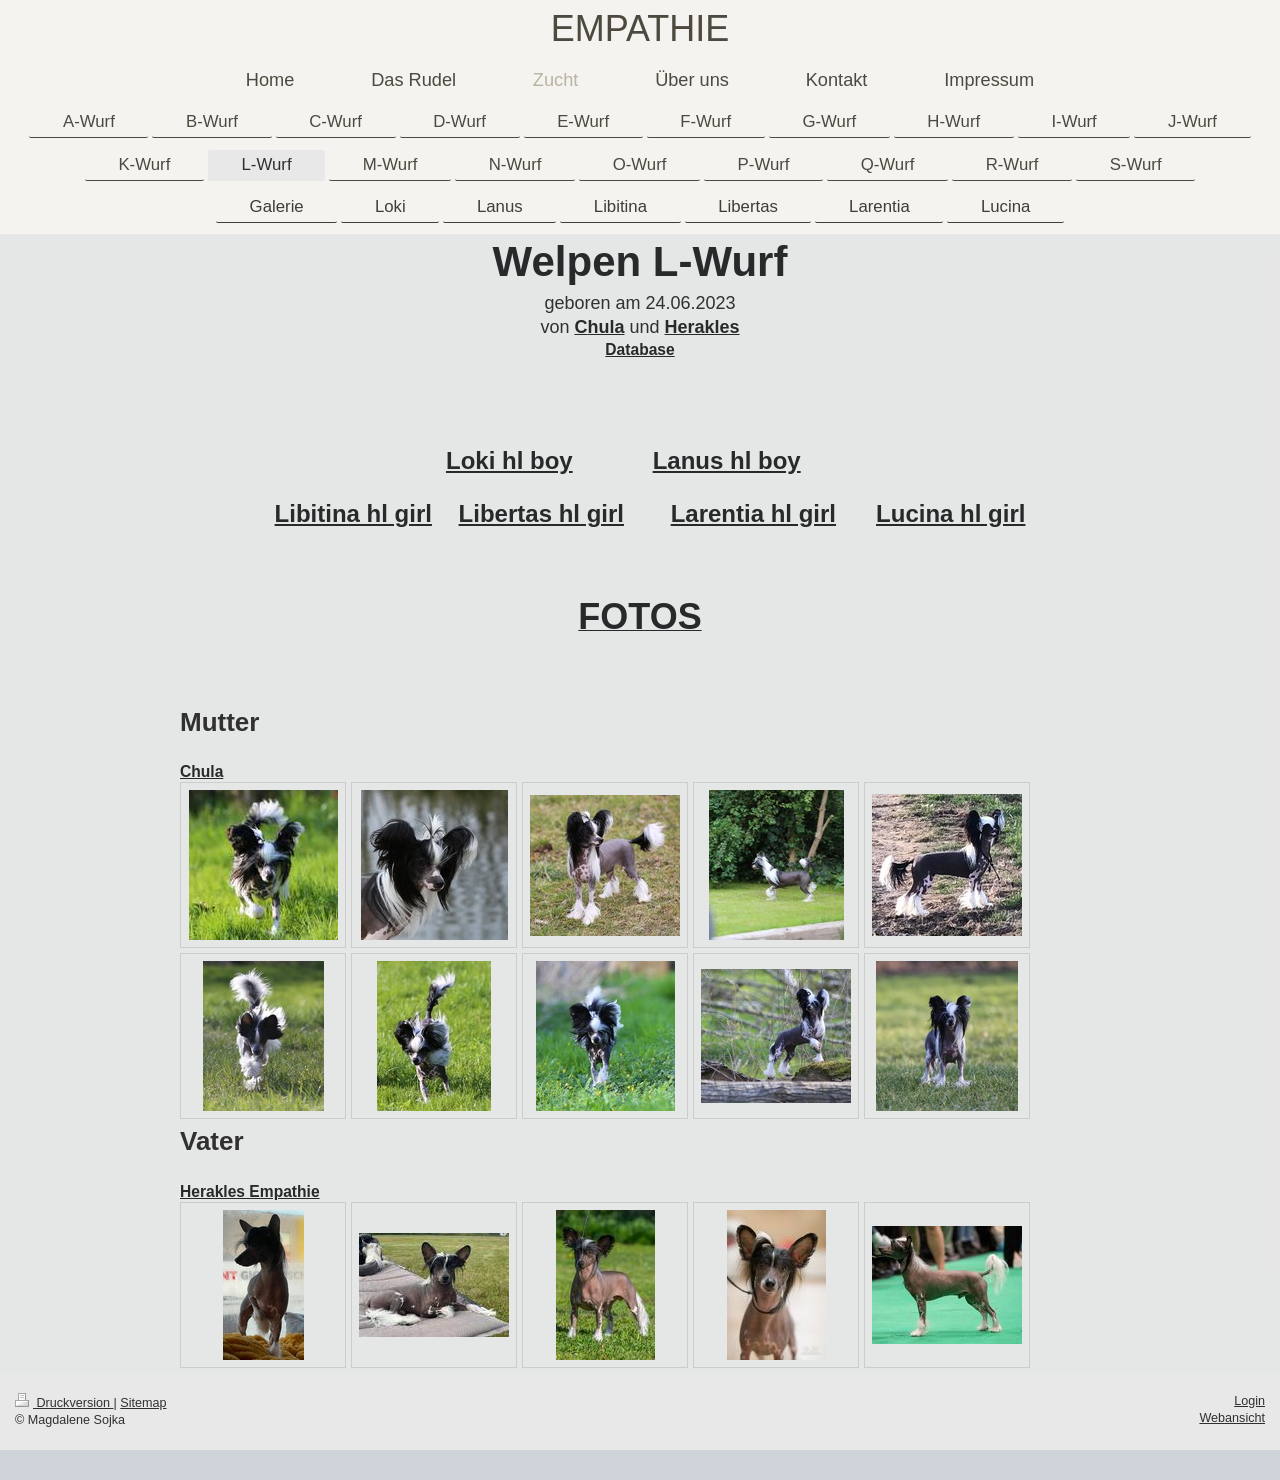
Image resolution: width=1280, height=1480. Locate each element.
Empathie (282, 1191)
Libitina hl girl (353, 513)
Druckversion (64, 1403)
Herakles (702, 327)
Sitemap (143, 1403)
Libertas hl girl (541, 513)
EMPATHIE (640, 28)
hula (605, 327)
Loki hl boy (509, 460)
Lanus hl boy (727, 460)
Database (639, 349)
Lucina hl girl (950, 513)
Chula (201, 771)
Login (1249, 1401)
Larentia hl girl (753, 513)
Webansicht (1232, 1418)
